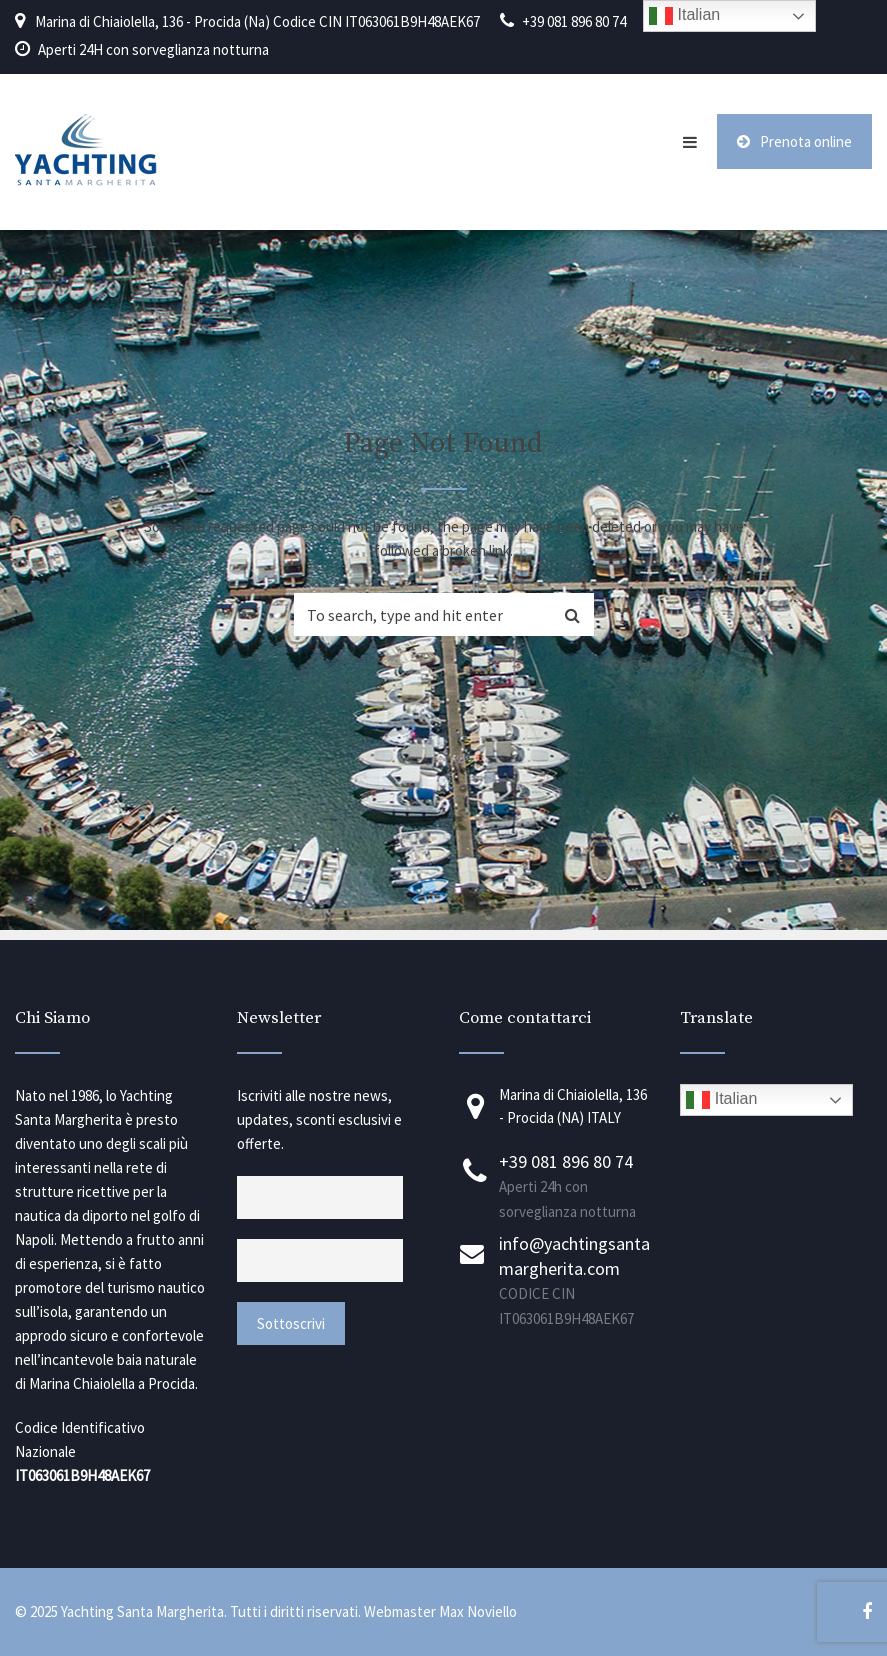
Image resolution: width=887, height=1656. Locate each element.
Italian (721, 1100)
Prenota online (794, 141)
